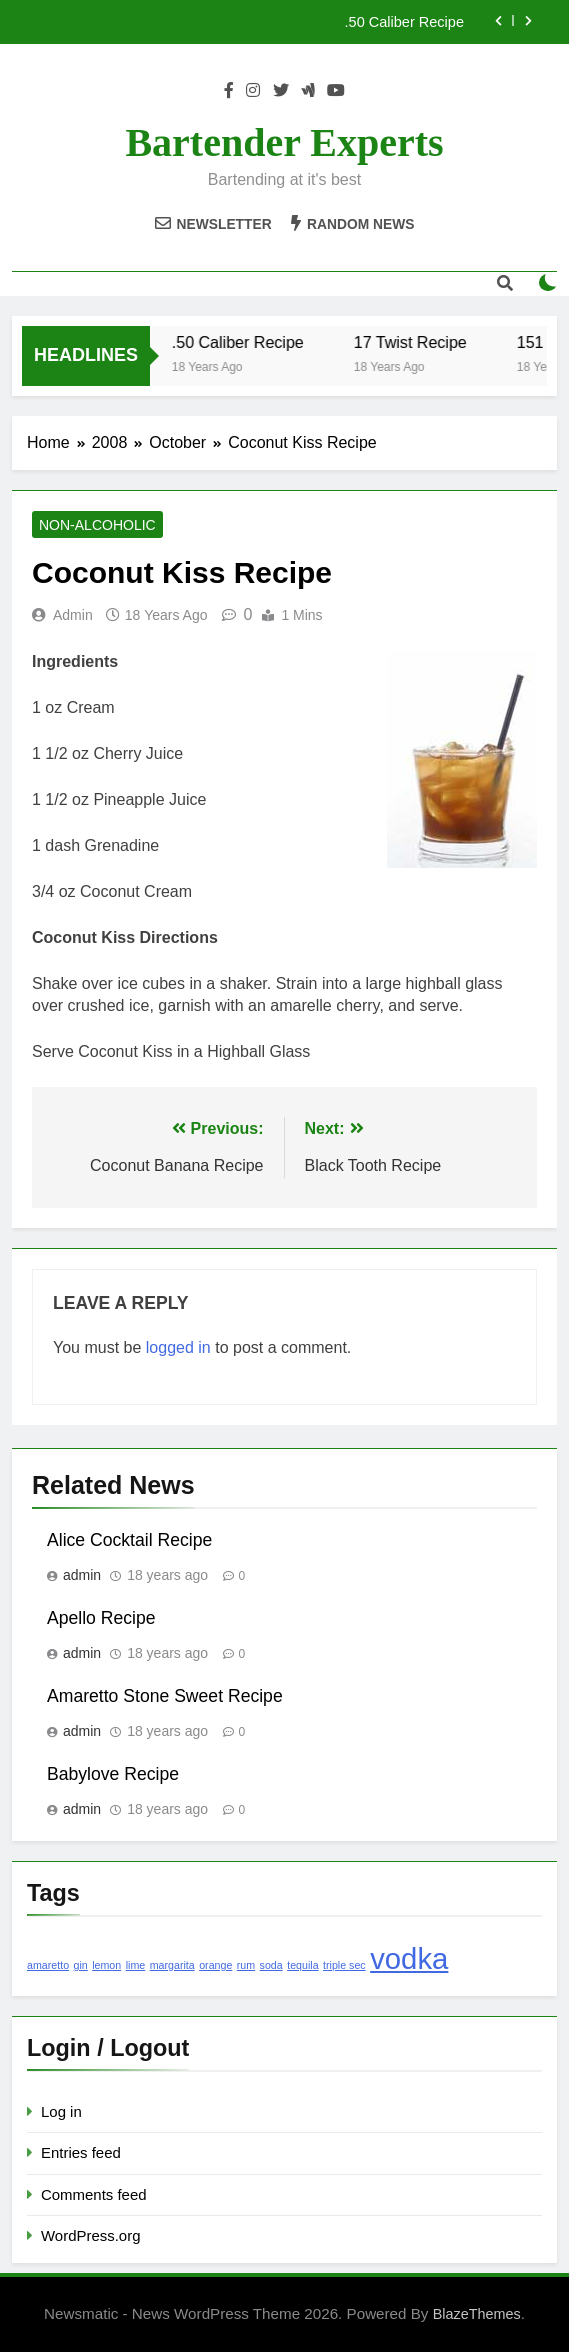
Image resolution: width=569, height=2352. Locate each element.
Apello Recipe (101, 1618)
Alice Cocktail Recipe (129, 1540)
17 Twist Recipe (420, 342)
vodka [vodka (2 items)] (409, 1958)
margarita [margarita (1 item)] (172, 1965)
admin (73, 615)
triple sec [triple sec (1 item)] (344, 1965)
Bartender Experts (284, 142)
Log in (61, 2111)
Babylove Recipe (113, 1774)
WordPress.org (90, 2235)
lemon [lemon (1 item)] (106, 1965)
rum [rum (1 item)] (246, 1965)
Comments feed (94, 2194)
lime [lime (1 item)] (136, 1965)
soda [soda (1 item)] (271, 1965)
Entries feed (81, 2152)
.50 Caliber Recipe (404, 22)
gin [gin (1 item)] (81, 1965)
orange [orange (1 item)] (215, 1965)
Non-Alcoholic (97, 525)
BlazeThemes (477, 2314)
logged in (178, 1347)
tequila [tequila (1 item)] (302, 1965)
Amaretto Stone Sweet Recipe (165, 1696)
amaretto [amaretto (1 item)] (48, 1965)
